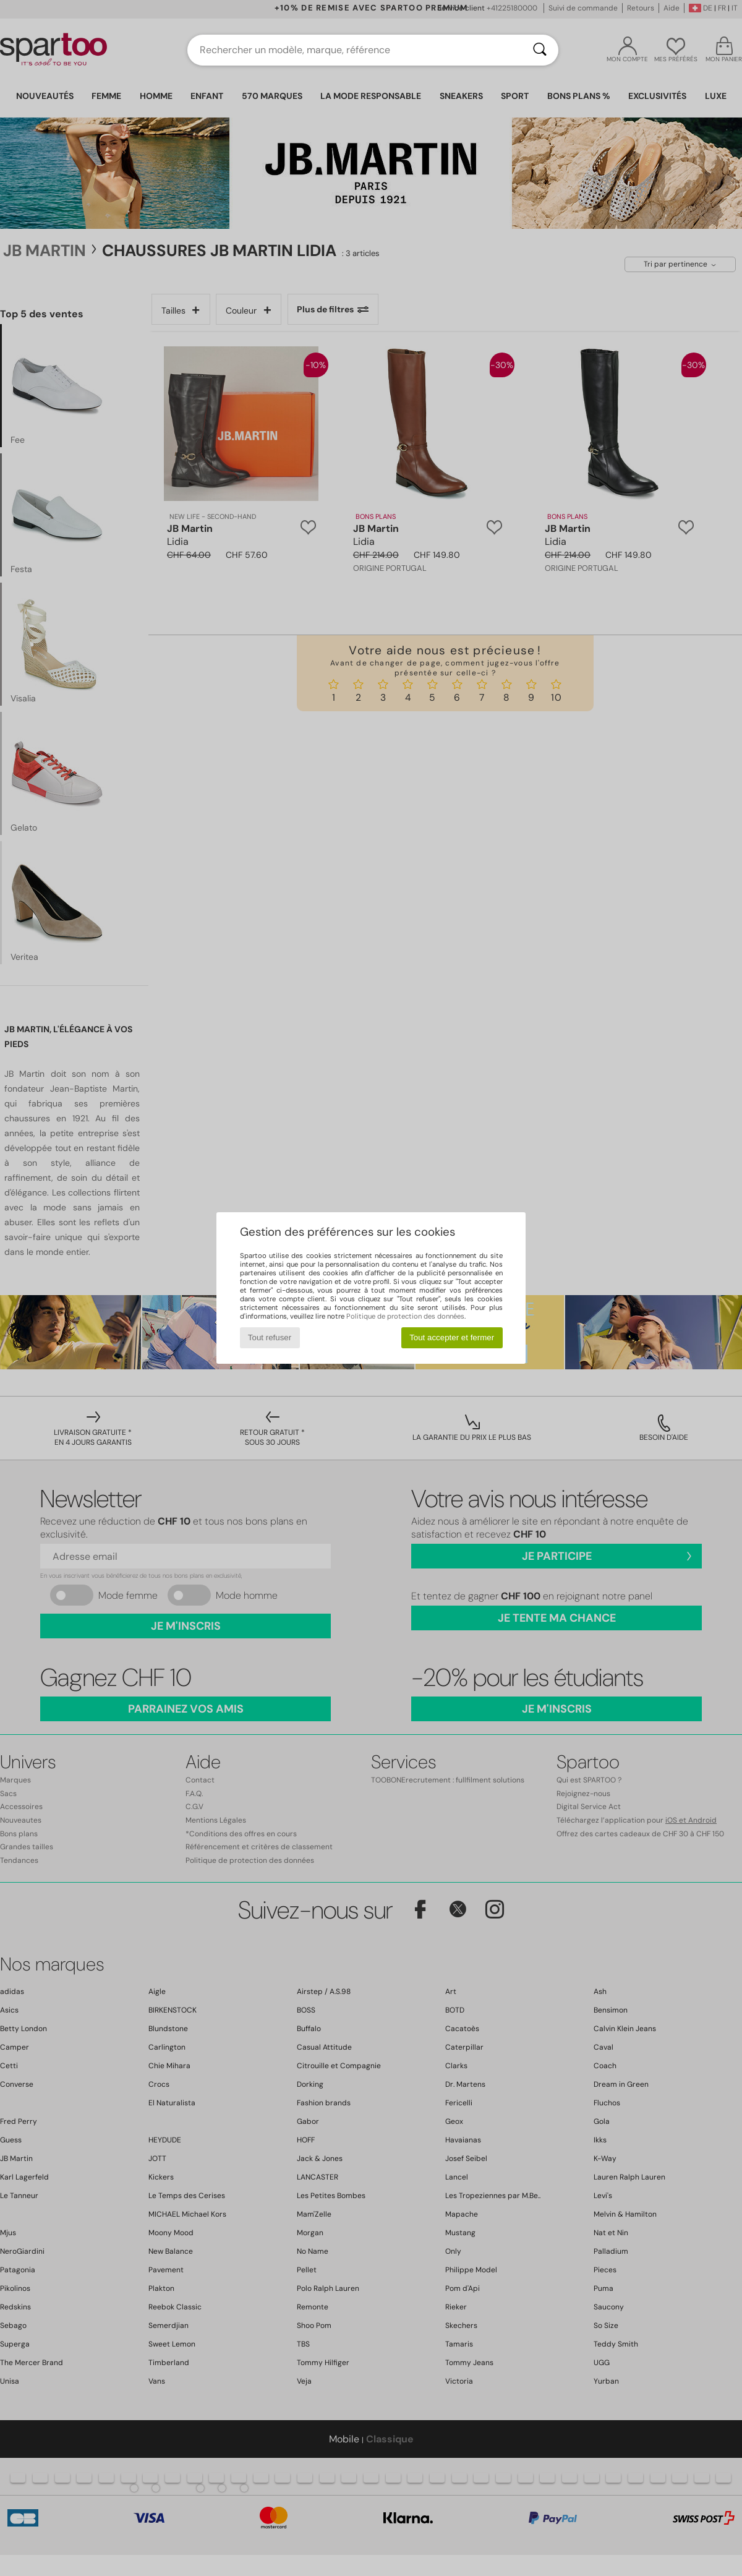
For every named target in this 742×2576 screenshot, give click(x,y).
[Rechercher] (539, 50)
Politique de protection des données (405, 1316)
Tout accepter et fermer (451, 1337)
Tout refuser (269, 1337)
